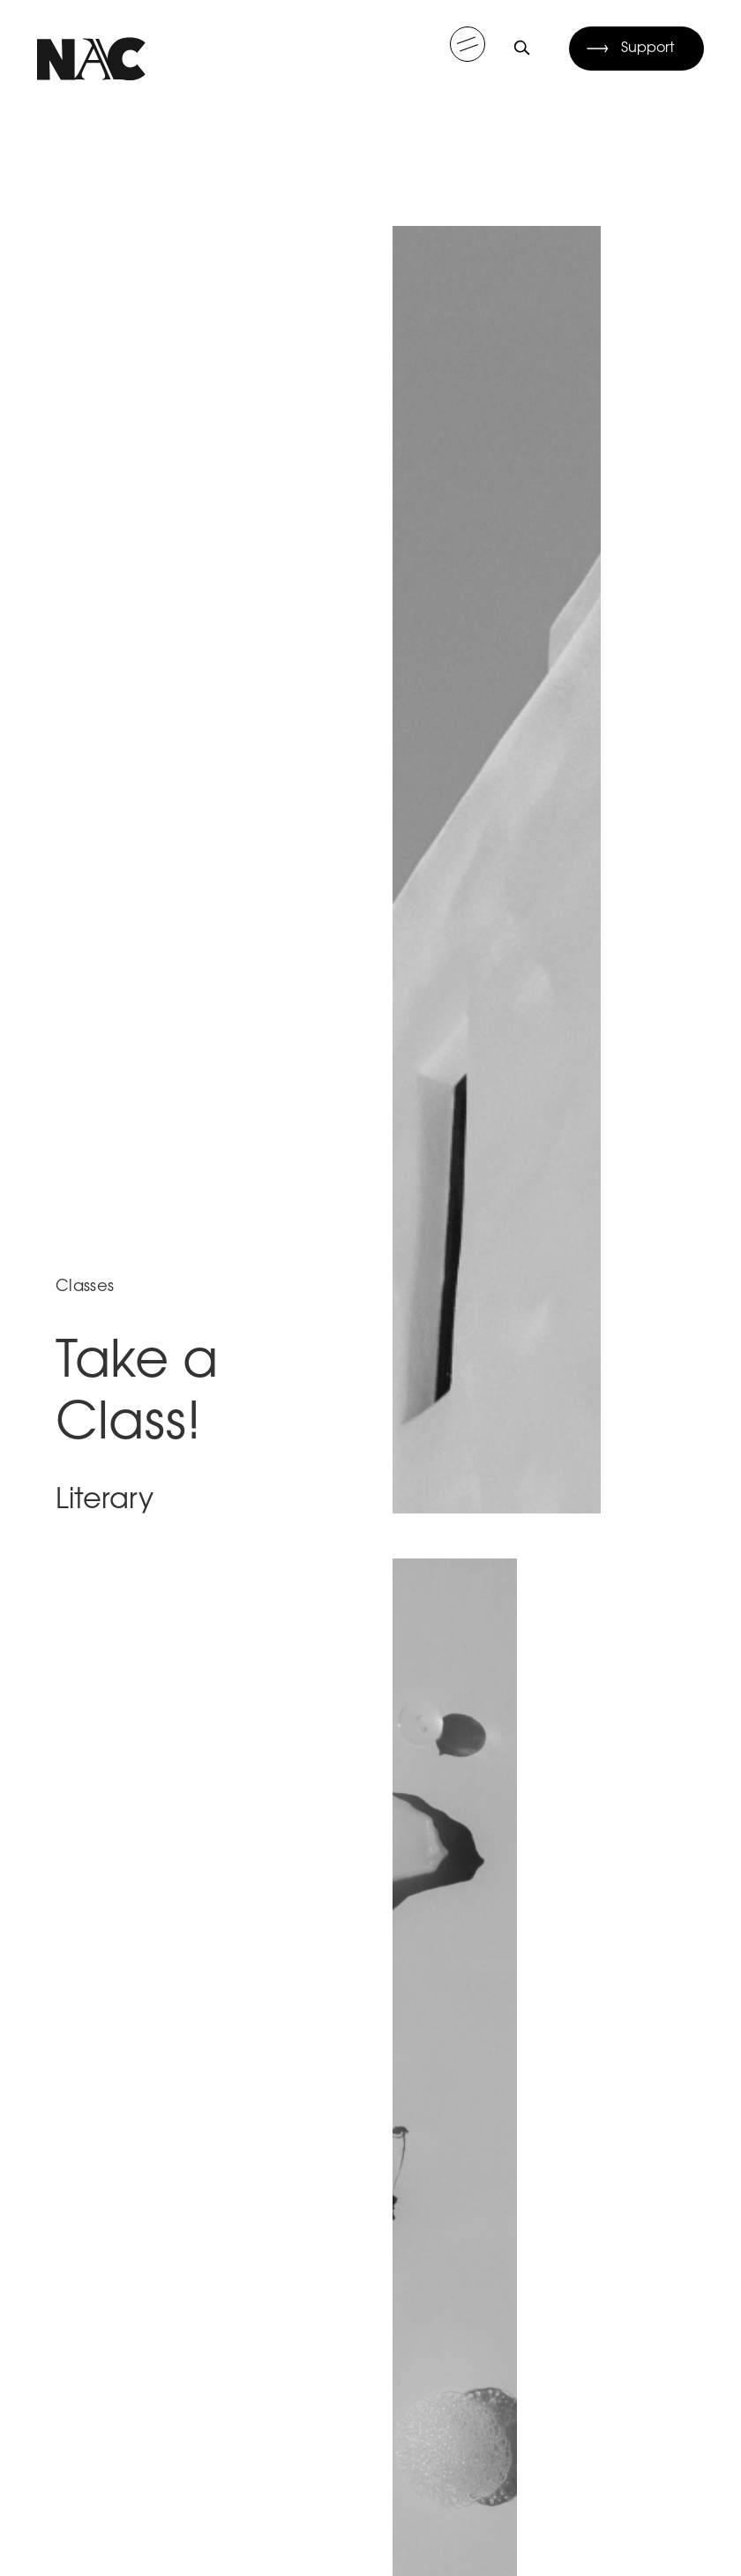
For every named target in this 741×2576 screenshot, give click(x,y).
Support (648, 48)
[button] (467, 44)
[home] (91, 48)
